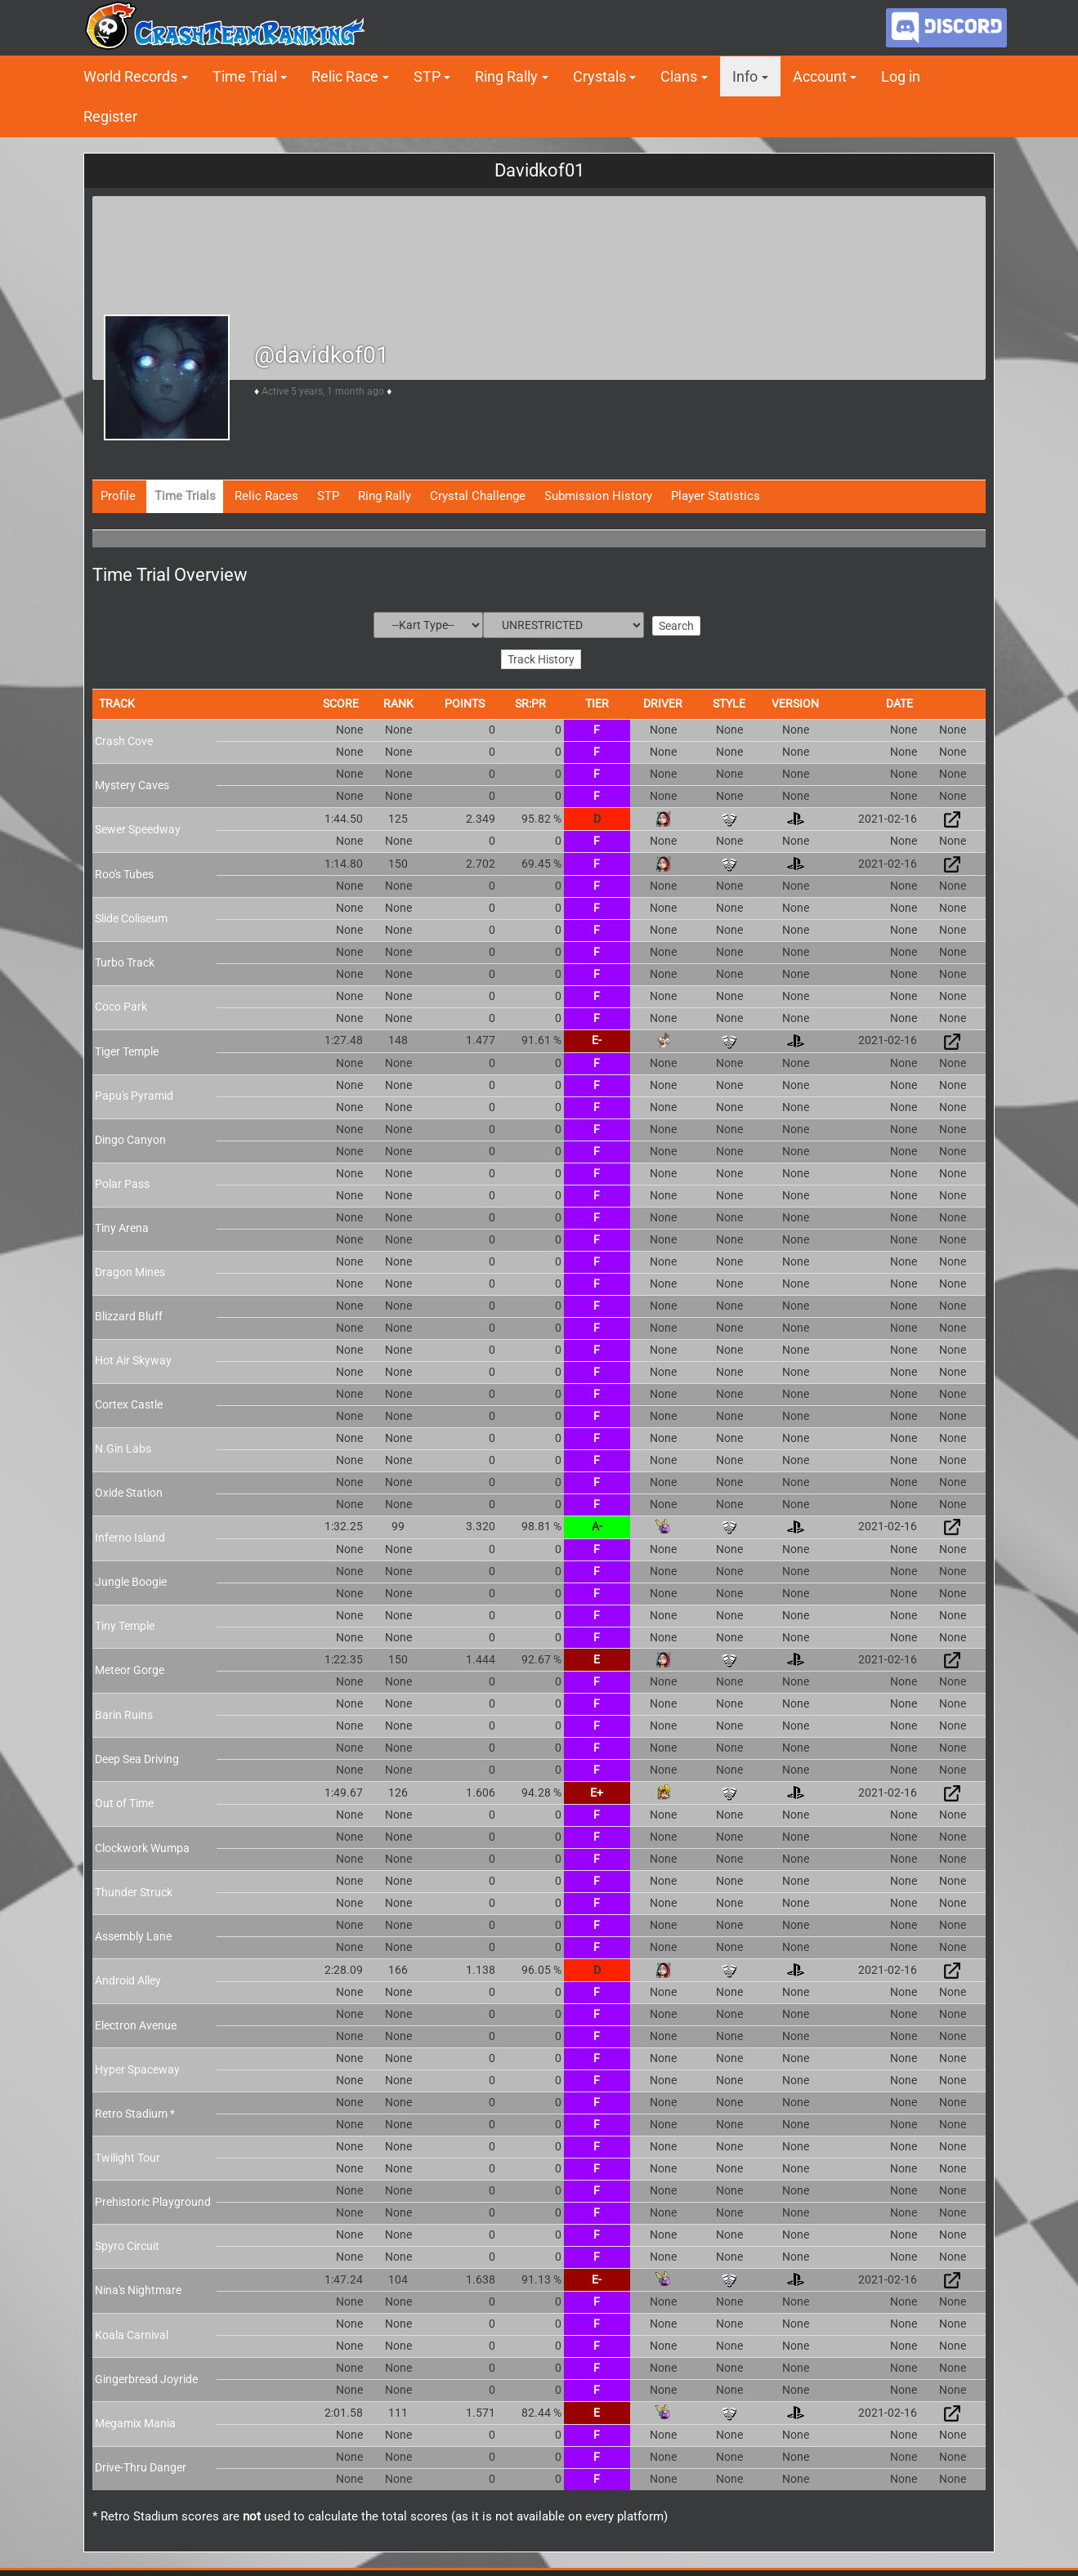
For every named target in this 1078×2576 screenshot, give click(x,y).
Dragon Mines (130, 1265)
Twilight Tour (127, 2151)
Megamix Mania (135, 2416)
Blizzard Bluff (129, 1309)
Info (745, 76)
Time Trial (244, 76)
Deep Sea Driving (137, 1752)
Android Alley (128, 1973)
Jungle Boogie (131, 1575)
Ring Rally (506, 76)
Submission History (598, 496)
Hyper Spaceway (137, 2062)
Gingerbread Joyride (146, 2371)
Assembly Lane (133, 1929)
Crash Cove (124, 733)
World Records (130, 76)
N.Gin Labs (123, 1442)
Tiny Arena (122, 1221)
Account (820, 76)
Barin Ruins (124, 1708)
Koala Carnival (131, 2327)
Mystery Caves (132, 777)
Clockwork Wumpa (142, 1841)
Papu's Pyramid (134, 1089)
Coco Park (121, 1000)
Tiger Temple (127, 1044)
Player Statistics (715, 496)
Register (110, 116)
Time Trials (185, 496)
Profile (118, 496)
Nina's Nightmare (138, 2283)
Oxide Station (129, 1486)
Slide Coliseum (131, 911)
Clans (678, 76)
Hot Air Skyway (133, 1353)
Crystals (599, 76)
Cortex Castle (129, 1397)
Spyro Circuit (127, 2238)
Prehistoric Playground (153, 2194)
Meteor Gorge (129, 1663)
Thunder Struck (133, 1885)
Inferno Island (130, 1530)
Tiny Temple (124, 1619)
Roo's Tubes (124, 867)
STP (427, 76)
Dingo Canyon (130, 1133)
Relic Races (266, 496)
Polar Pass (122, 1177)
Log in (900, 76)
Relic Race (344, 76)
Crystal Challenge (478, 496)
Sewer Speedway (138, 822)
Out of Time (124, 1796)
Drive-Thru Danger (140, 2460)
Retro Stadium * (135, 2107)
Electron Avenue (136, 2018)
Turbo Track (124, 955)
